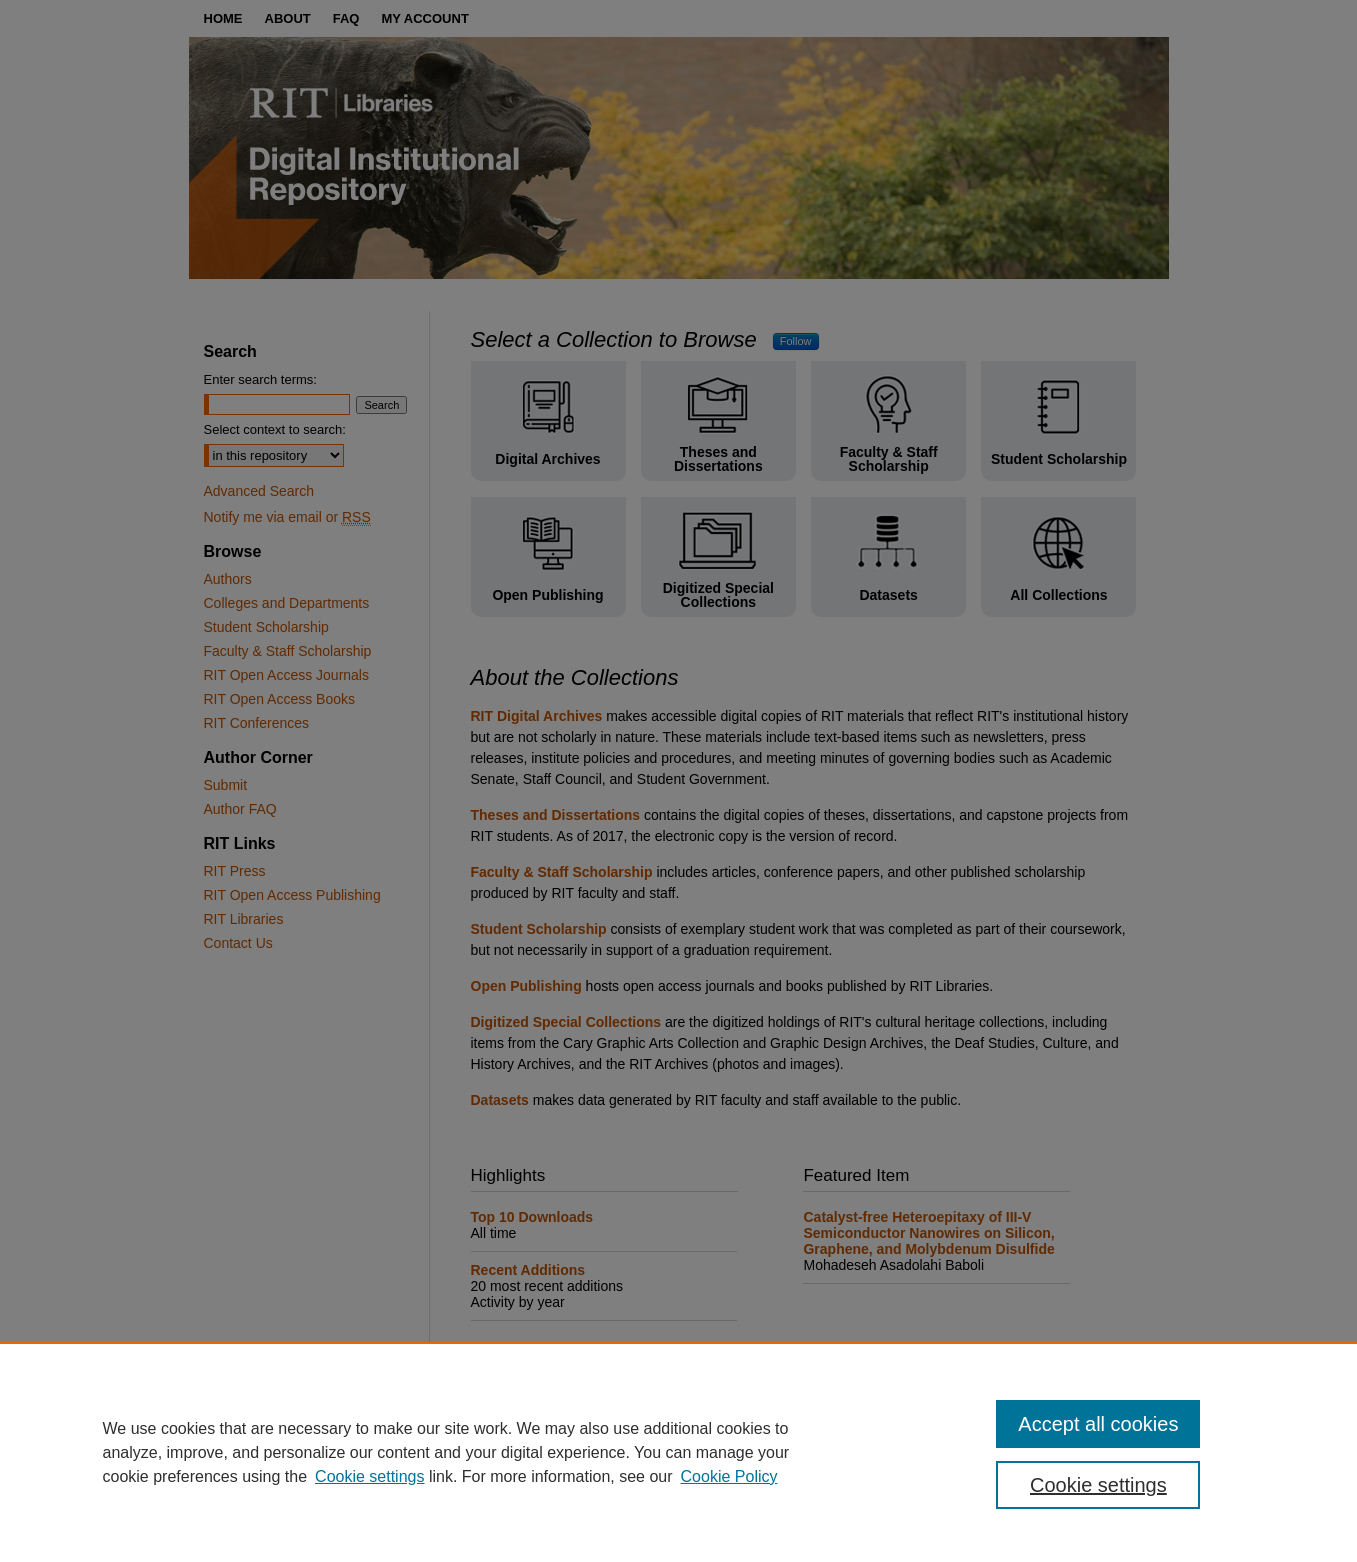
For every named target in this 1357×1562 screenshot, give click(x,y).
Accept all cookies (1098, 1424)
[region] (678, 1452)
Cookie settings (369, 1476)
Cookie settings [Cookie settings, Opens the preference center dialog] (1098, 1485)
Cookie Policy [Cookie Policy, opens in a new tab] (729, 1476)
